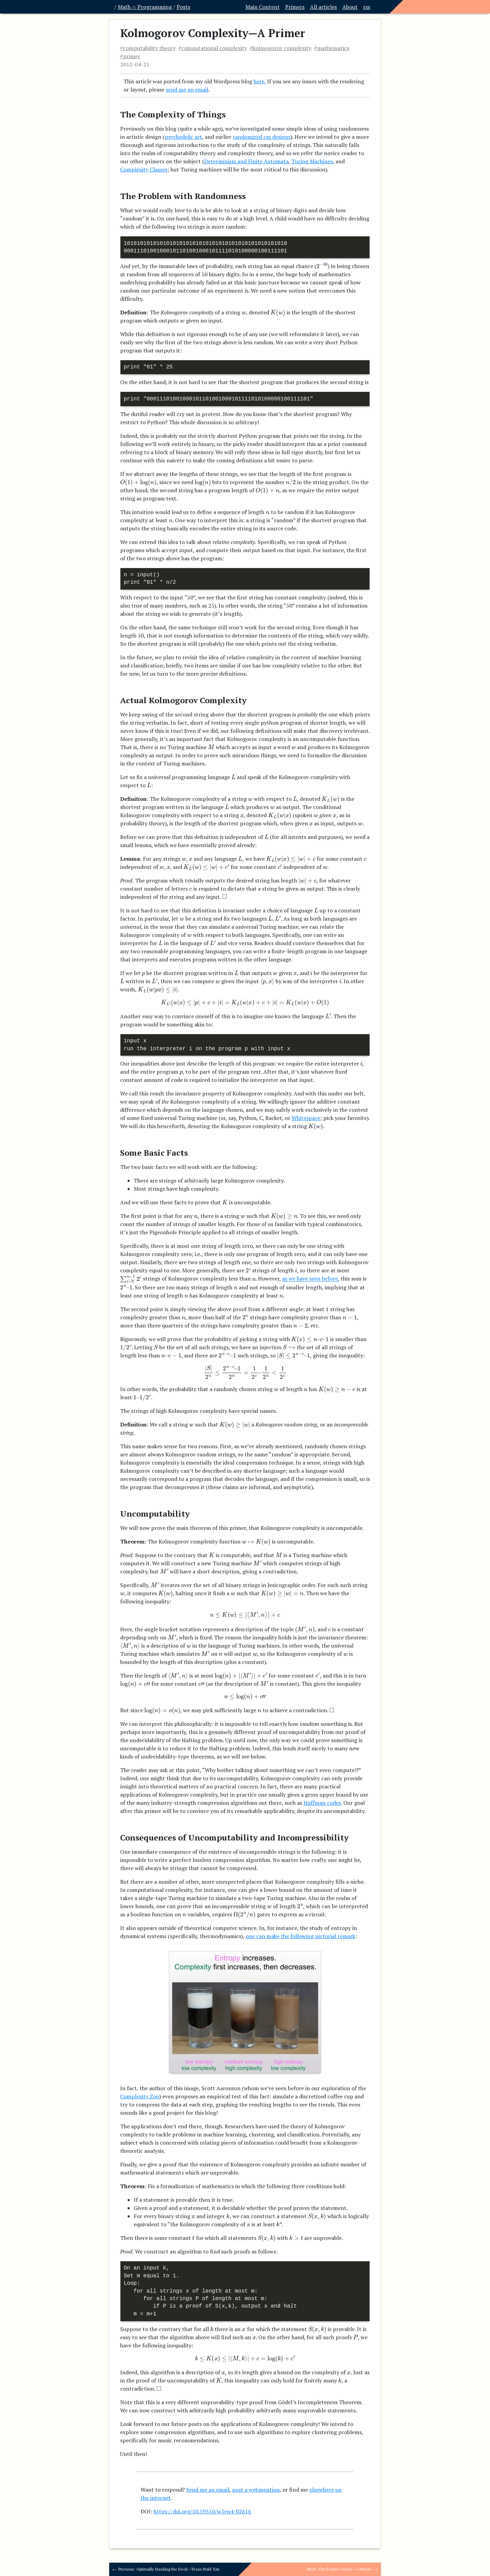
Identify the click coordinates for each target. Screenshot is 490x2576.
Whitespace (306, 1118)
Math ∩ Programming (145, 7)
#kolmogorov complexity (280, 48)
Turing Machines (312, 161)
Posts (183, 7)
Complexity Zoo (139, 2096)
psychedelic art (183, 137)
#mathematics (331, 48)
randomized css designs (262, 137)
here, (260, 81)
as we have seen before (310, 1279)
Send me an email (207, 2489)
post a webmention (256, 2489)
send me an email (187, 89)
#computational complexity (212, 48)
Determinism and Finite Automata (246, 161)
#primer (130, 56)
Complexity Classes (143, 169)
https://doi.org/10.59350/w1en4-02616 (202, 2511)
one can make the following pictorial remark (300, 1936)
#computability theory (148, 48)
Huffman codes (322, 1802)
